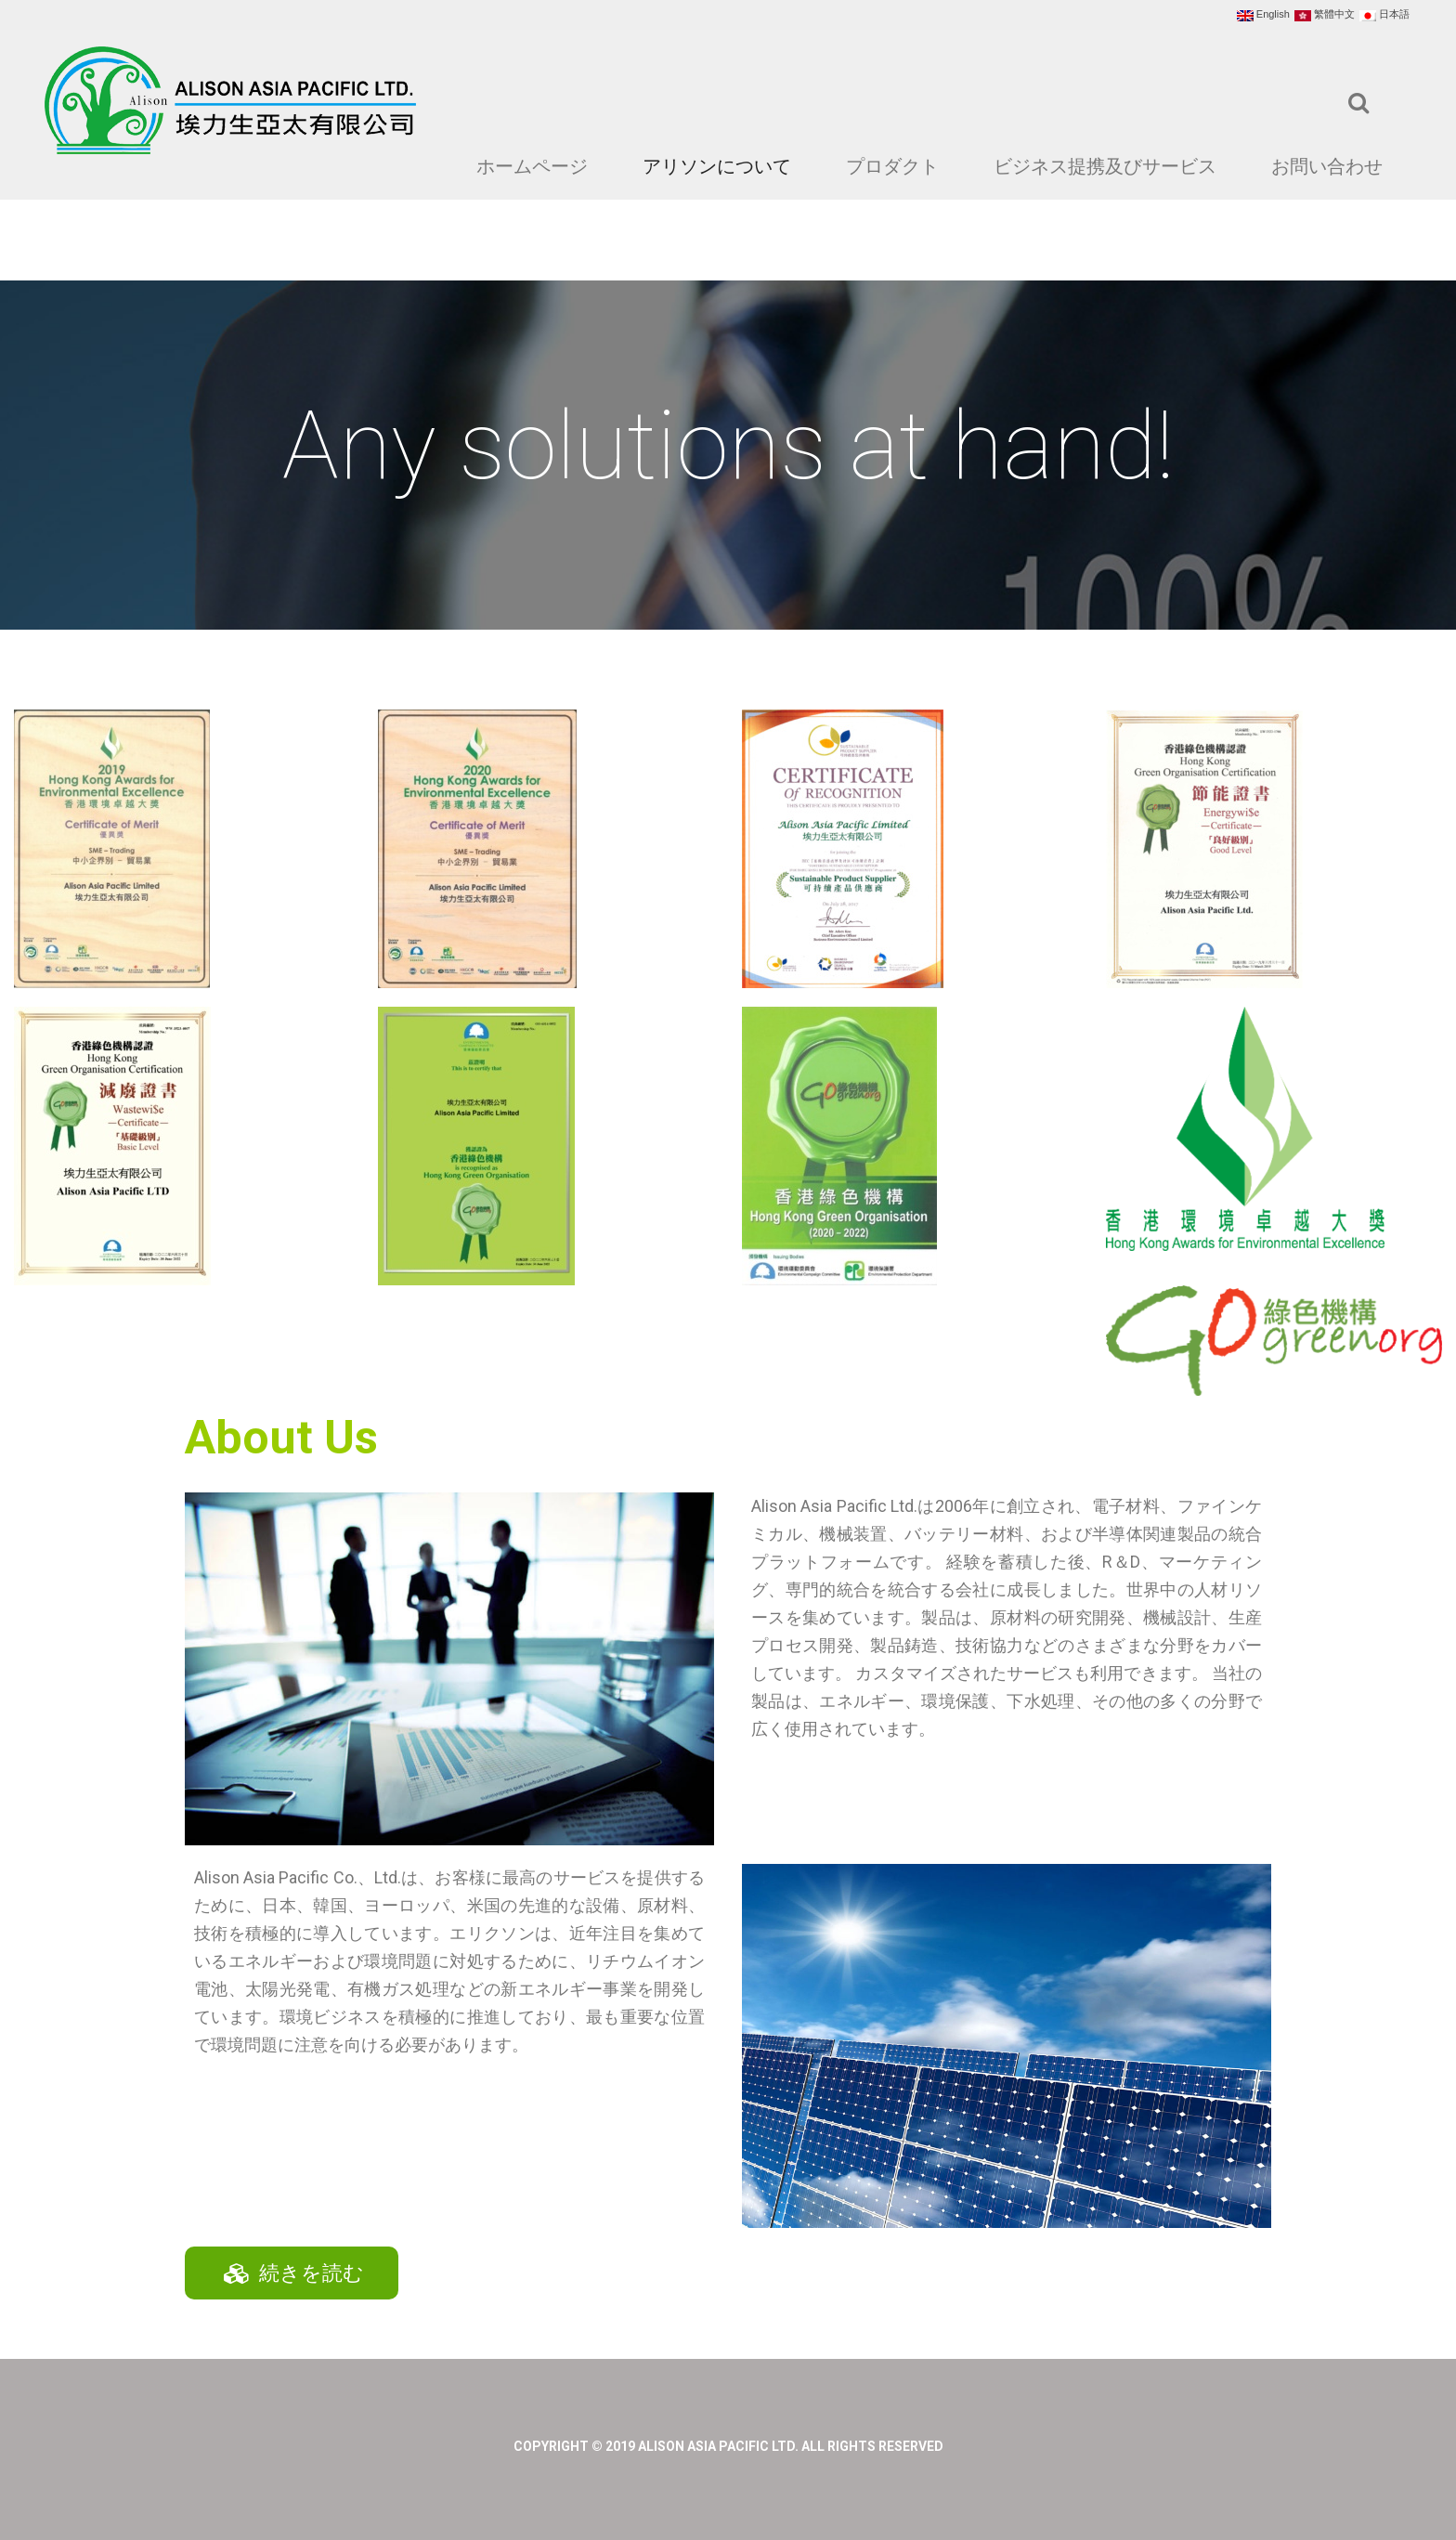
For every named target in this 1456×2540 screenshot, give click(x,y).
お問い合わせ (1327, 166)
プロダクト (892, 166)
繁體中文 (1324, 14)
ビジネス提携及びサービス (1105, 166)
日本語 (1384, 14)
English (1263, 14)
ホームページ (532, 166)
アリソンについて (717, 166)
